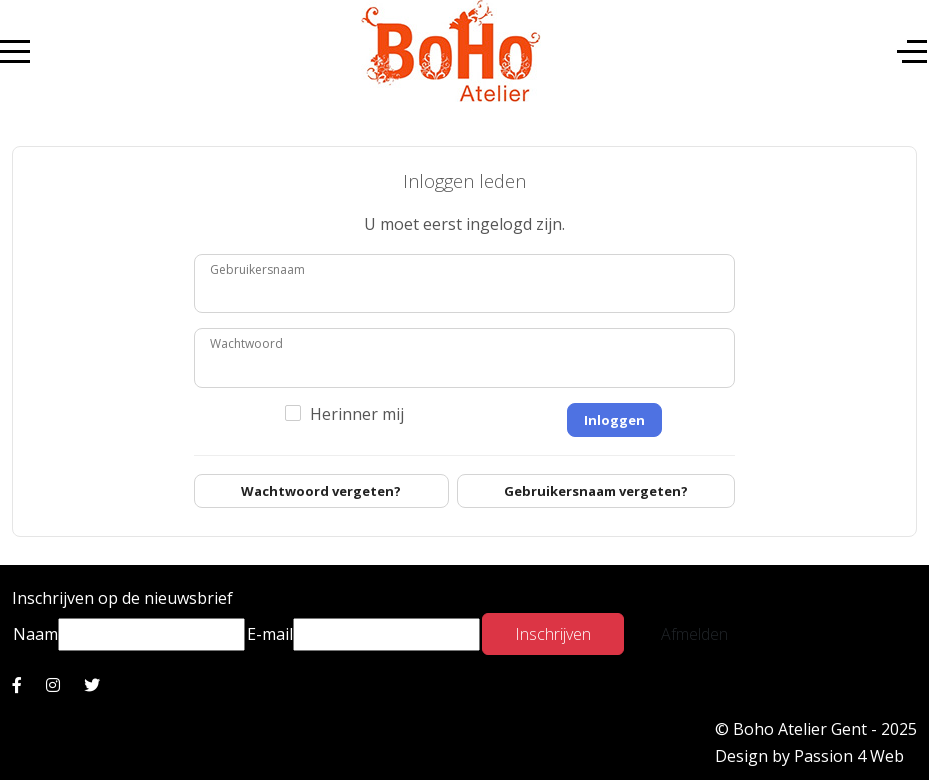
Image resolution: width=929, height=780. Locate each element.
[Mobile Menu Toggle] (15, 51)
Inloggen (614, 420)
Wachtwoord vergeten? (321, 491)
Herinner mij (357, 414)
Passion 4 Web (849, 756)
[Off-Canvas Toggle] (912, 51)
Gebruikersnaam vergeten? (596, 491)
